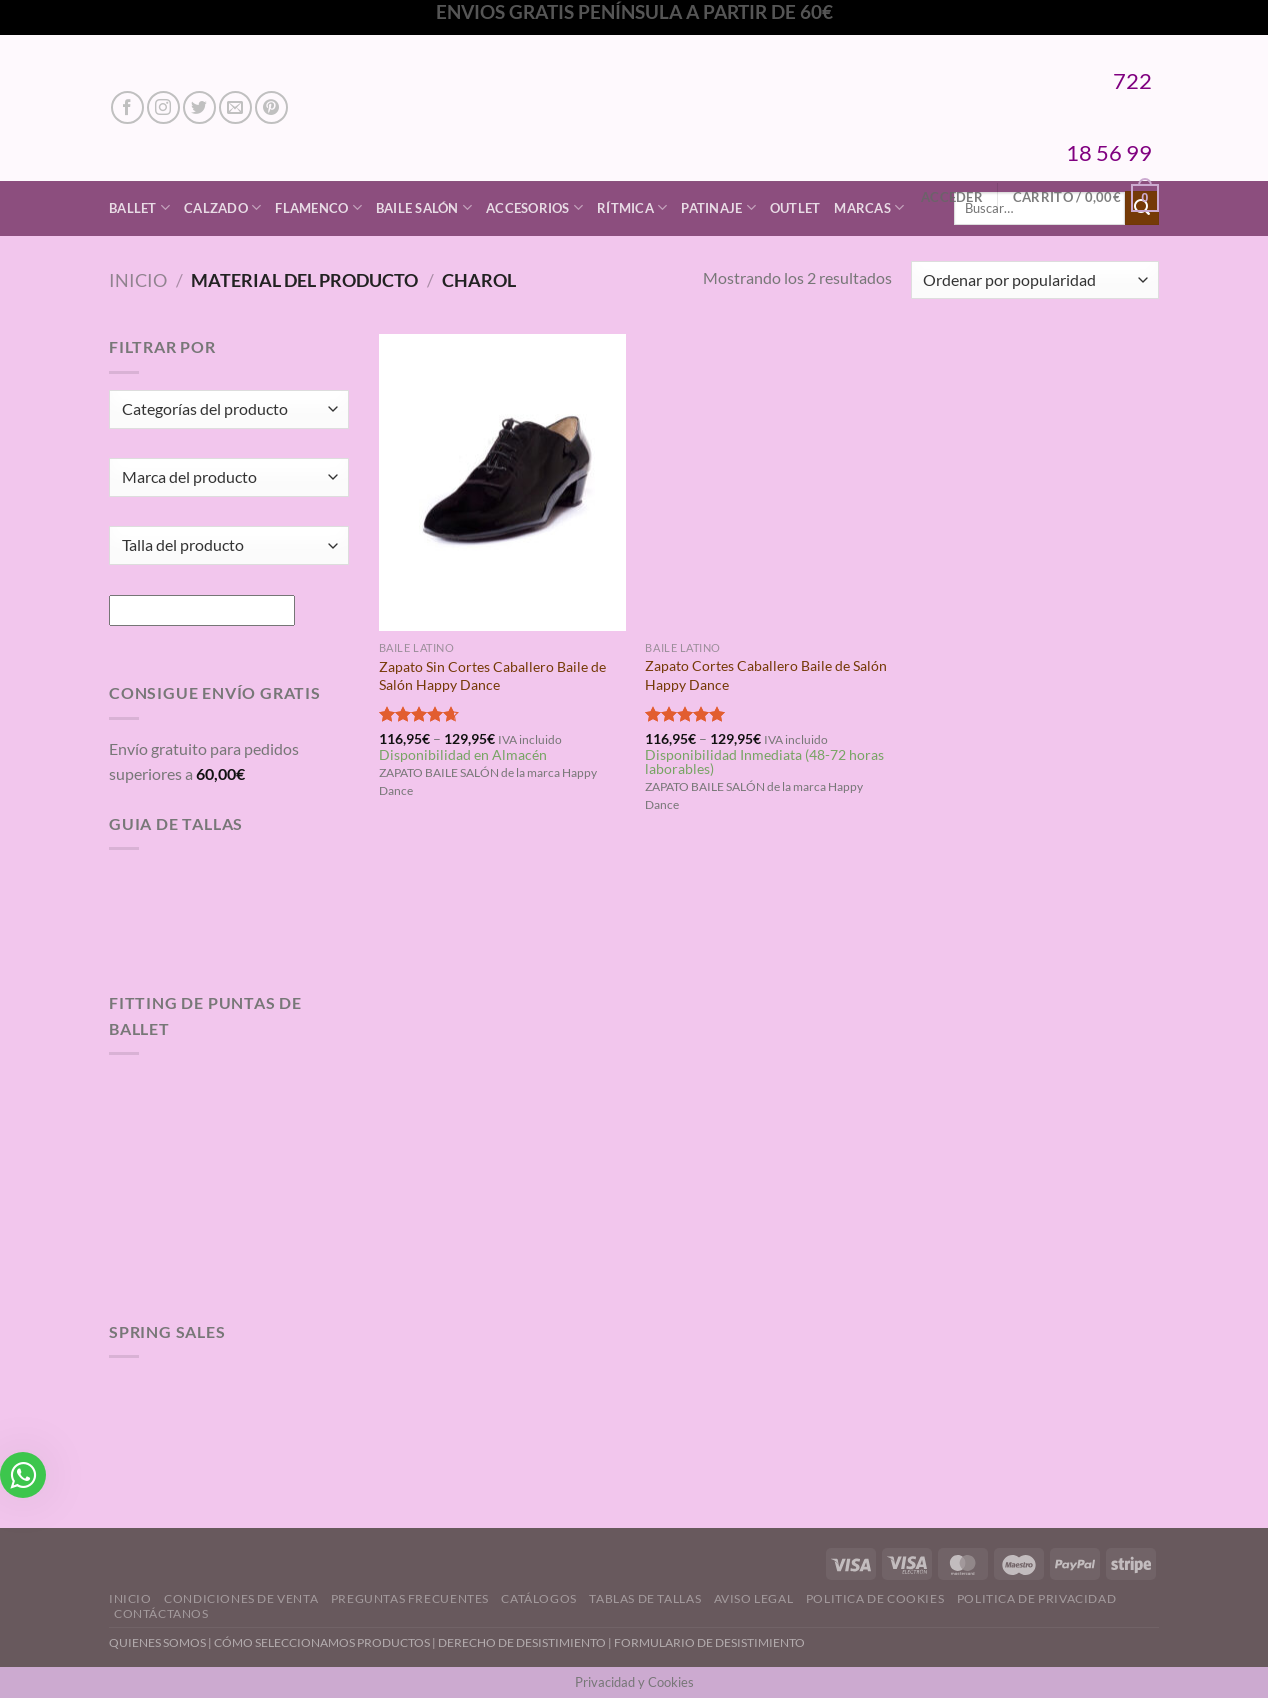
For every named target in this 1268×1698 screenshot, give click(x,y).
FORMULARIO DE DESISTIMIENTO (709, 1642)
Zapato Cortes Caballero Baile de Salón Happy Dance (766, 675)
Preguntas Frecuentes (410, 1598)
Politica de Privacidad (1036, 1598)
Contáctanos (161, 1613)
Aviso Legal (754, 1598)
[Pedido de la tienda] (1035, 280)
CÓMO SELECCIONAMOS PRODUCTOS (322, 1642)
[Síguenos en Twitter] (199, 107)
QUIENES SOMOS (157, 1642)
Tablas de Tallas (645, 1598)
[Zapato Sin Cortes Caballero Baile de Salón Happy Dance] (502, 482)
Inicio (138, 280)
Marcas (869, 207)
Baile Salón (424, 207)
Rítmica (632, 207)
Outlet (795, 208)
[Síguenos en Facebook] (127, 107)
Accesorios (534, 207)
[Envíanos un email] (235, 107)
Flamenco (318, 207)
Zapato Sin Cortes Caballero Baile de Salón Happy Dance (492, 676)
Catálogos (539, 1598)
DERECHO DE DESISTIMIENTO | (526, 1642)
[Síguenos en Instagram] (163, 107)
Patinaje (718, 207)
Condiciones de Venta (241, 1598)
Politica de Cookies (875, 1598)
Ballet (139, 207)
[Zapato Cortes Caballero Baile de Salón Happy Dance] (768, 482)
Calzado (222, 207)
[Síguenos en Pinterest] (271, 107)
